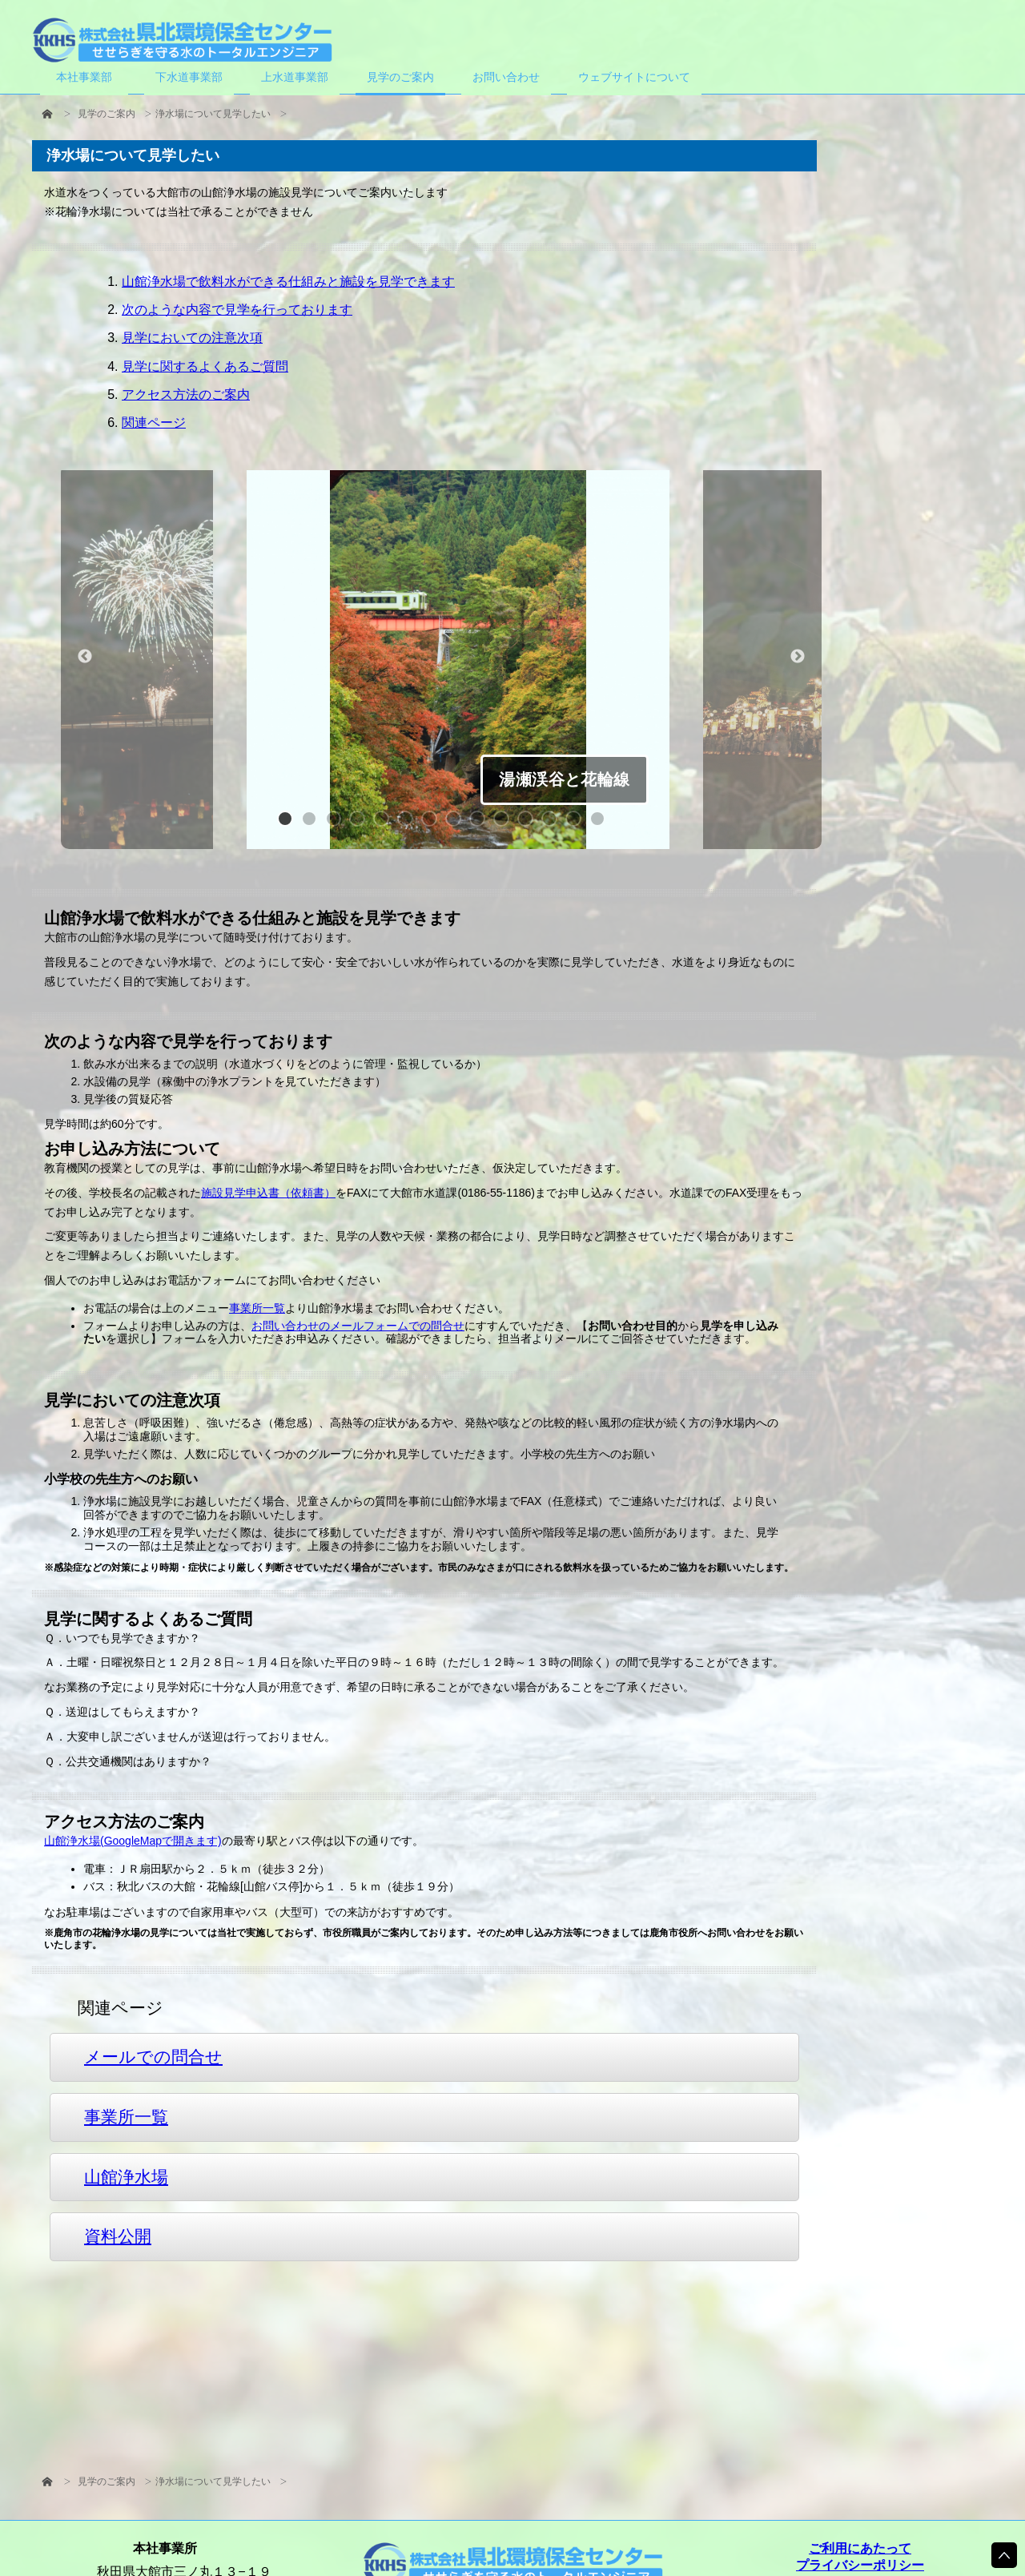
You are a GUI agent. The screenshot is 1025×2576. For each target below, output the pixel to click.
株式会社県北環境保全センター (182, 40)
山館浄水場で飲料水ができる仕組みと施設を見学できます (288, 281)
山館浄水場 (126, 2176)
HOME (47, 114)
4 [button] (361, 823)
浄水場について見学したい (213, 113)
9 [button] (481, 823)
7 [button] (433, 823)
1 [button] (289, 823)
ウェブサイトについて (634, 76)
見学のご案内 (106, 113)
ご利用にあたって (860, 2548)
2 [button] (313, 823)
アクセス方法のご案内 (186, 394)
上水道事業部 (294, 76)
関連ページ (154, 422)
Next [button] (798, 657)
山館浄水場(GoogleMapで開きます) (133, 1841)
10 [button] (505, 823)
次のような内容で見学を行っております (237, 309)
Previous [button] (85, 657)
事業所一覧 (257, 1308)
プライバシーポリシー (860, 2565)
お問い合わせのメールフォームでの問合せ (357, 1325)
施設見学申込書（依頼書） (268, 1193)
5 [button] (385, 823)
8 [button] (457, 823)
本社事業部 (84, 76)
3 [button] (337, 823)
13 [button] (577, 823)
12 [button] (553, 823)
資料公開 (117, 2237)
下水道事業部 (189, 76)
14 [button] (601, 823)
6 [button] (409, 823)
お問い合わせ (506, 76)
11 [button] (529, 823)
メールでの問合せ (153, 2057)
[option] (458, 662)
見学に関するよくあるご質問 (205, 366)
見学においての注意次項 (192, 337)
